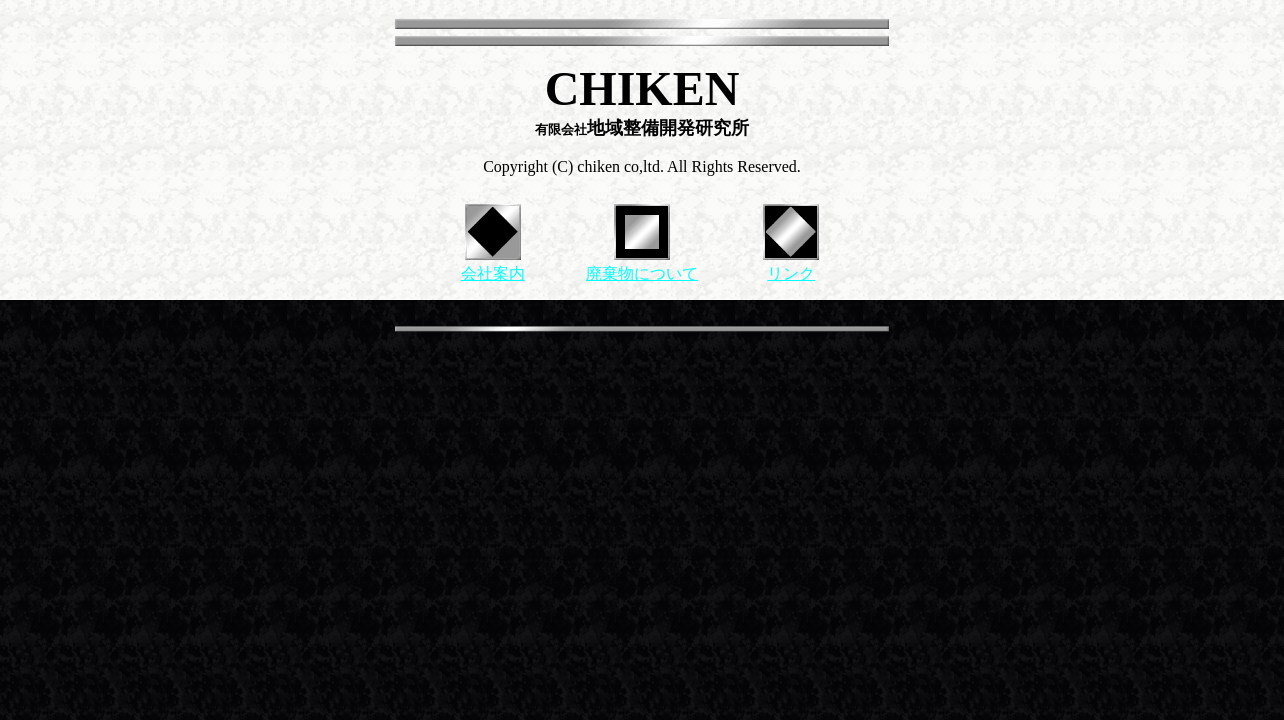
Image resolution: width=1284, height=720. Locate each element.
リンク (791, 273)
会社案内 (493, 273)
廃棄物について (642, 273)
